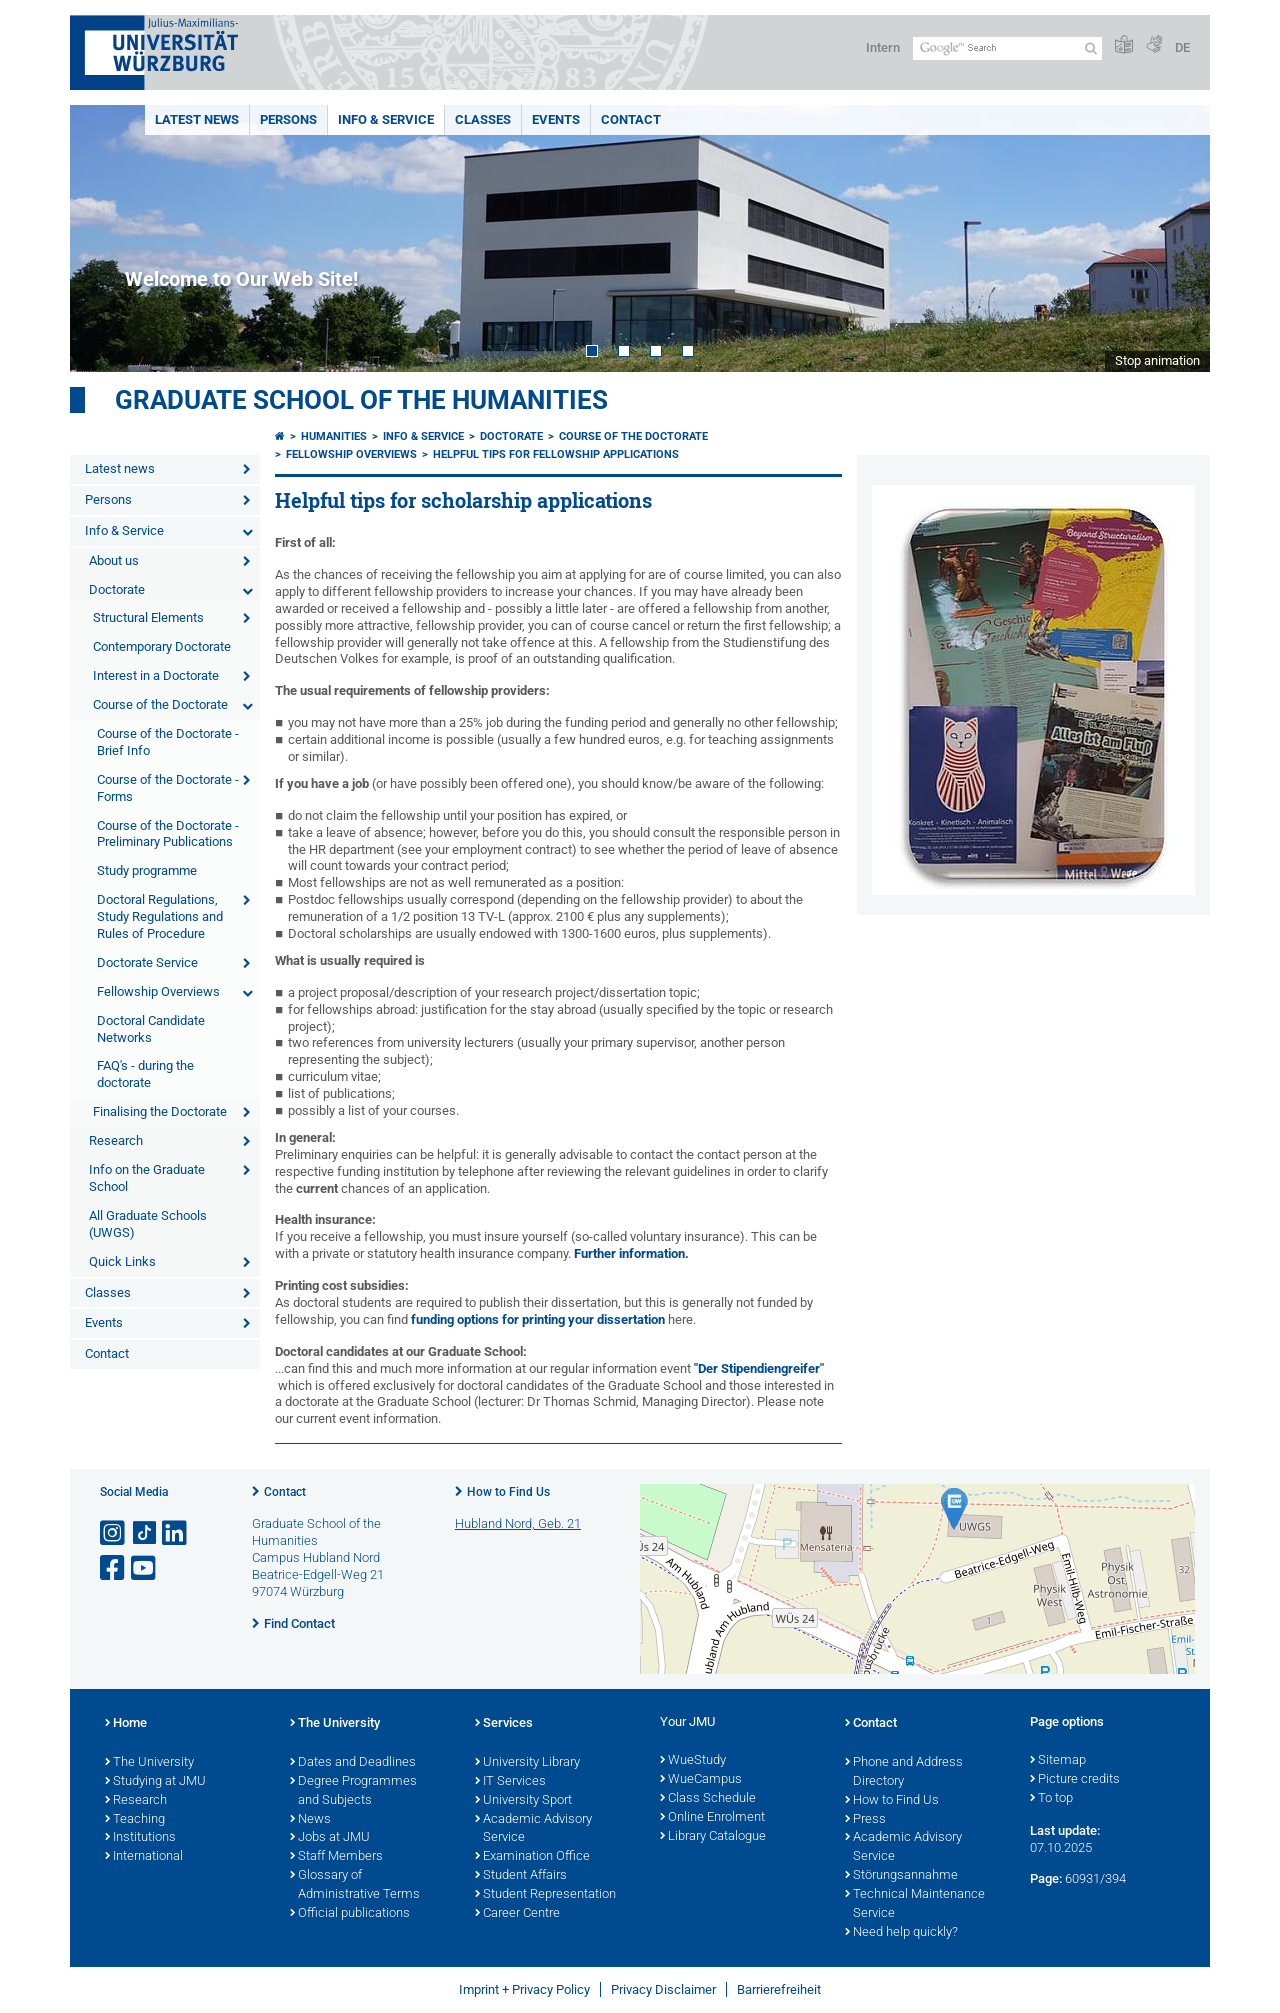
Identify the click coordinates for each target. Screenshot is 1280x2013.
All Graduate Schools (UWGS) (148, 1224)
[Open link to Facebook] (114, 1568)
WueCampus (701, 1780)
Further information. (631, 1253)
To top (1051, 1799)
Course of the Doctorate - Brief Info (168, 742)
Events (556, 119)
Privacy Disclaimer (663, 1989)
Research (116, 1140)
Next (1175, 238)
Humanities (334, 436)
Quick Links (122, 1261)
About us (114, 560)
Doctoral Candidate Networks (151, 1029)
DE (1182, 47)
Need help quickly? (901, 1933)
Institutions (140, 1838)
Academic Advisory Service (533, 1829)
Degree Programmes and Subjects (353, 1791)
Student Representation (545, 1895)
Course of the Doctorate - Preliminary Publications (168, 834)
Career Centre (517, 1914)
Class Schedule (708, 1799)
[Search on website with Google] (1007, 48)
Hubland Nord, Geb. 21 (518, 1523)
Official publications (350, 1914)
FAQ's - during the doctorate (145, 1074)
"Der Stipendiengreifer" (759, 1368)
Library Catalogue (713, 1837)
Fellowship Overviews (158, 991)
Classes (483, 119)
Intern (883, 47)
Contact (631, 119)
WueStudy (693, 1761)
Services (504, 1724)
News (310, 1820)
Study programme (147, 870)
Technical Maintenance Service (915, 1904)
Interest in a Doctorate (156, 675)
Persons (288, 119)
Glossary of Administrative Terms (355, 1885)
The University (149, 1763)
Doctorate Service (147, 962)
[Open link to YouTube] (145, 1568)
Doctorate (117, 589)
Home (126, 1724)
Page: (1046, 1878)
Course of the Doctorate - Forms (168, 788)
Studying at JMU (155, 1782)
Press (865, 1820)
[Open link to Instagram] (114, 1533)
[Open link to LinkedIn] (176, 1533)
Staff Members (336, 1857)
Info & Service (386, 119)
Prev (105, 238)
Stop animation (1157, 360)
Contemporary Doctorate (162, 646)
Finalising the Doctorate (160, 1111)
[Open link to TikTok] (145, 1533)
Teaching (135, 1820)
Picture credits (1075, 1780)
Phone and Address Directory (904, 1772)
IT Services (510, 1782)
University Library (527, 1763)
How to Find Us (508, 1492)
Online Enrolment (712, 1818)
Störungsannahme (901, 1876)
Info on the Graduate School (147, 1178)
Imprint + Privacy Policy (524, 1989)
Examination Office (532, 1857)
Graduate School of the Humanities (361, 400)
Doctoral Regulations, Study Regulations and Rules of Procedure (160, 916)
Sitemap (1058, 1761)
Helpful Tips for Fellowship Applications (556, 454)
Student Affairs (521, 1876)
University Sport (523, 1801)
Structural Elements (148, 617)
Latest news (197, 119)
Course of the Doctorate (160, 704)
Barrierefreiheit (779, 1989)
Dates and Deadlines (353, 1763)
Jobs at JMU (330, 1838)
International (144, 1857)
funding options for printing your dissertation (538, 1319)
